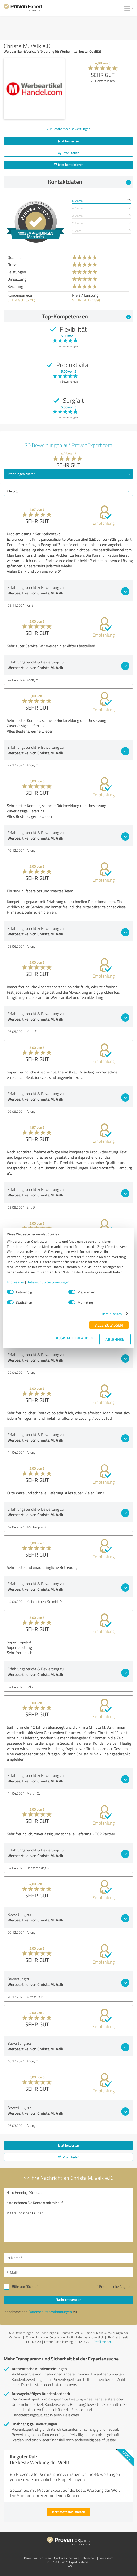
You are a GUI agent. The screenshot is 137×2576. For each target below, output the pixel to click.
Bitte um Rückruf (25, 2286)
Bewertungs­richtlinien (37, 2558)
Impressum (15, 1282)
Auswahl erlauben (74, 1338)
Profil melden (103, 2341)
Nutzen (14, 264)
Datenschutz (88, 2558)
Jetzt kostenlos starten (68, 2511)
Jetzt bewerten (68, 141)
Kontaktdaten (89, 181)
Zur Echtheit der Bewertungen (68, 128)
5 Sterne (77, 201)
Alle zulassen (109, 1325)
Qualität (14, 257)
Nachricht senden (68, 2299)
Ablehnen (115, 1339)
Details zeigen (112, 1313)
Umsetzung (17, 279)
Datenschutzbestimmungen (48, 1282)
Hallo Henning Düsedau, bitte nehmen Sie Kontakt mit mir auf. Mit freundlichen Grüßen (68, 2215)
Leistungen (17, 272)
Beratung (15, 286)
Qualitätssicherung (65, 2558)
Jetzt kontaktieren (69, 164)
